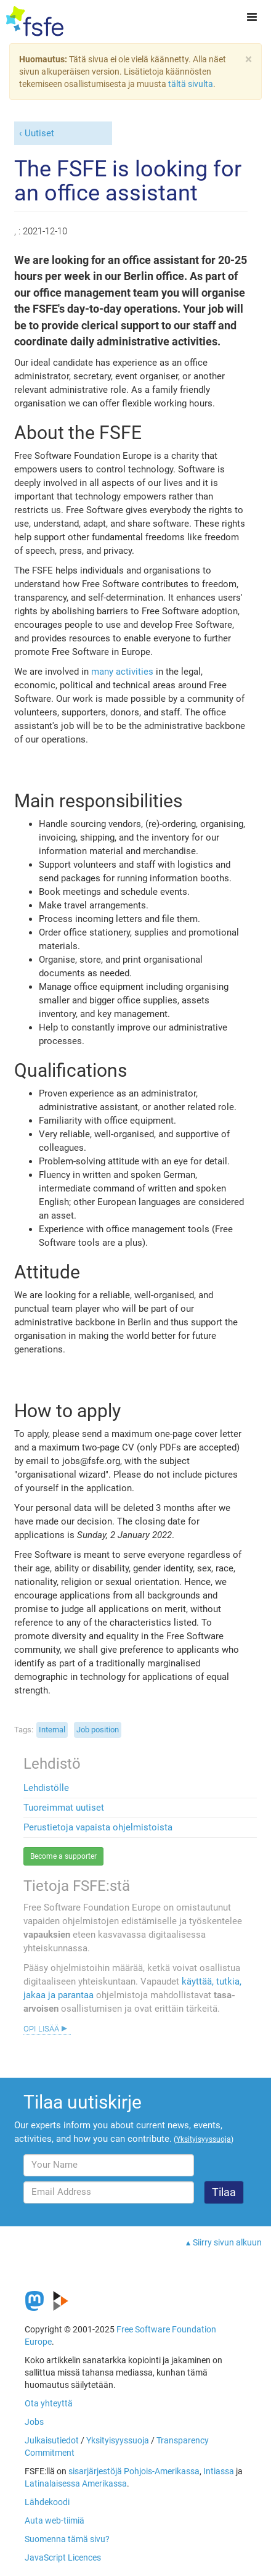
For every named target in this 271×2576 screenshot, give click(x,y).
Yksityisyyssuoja (117, 2440)
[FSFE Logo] (34, 21)
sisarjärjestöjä (95, 2471)
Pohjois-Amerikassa (162, 2471)
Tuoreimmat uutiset (63, 1807)
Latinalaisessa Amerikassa (76, 2483)
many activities (122, 671)
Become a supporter (63, 1856)
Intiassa (218, 2471)
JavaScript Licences (63, 2557)
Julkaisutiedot (52, 2440)
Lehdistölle (46, 1787)
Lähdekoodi (47, 2502)
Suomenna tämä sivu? (67, 2539)
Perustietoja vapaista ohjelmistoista (97, 1827)
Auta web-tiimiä (54, 2520)
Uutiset (39, 133)
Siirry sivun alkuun (227, 2242)
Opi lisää (41, 2028)
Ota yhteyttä (49, 2403)
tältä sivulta (190, 84)
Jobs (34, 2422)
